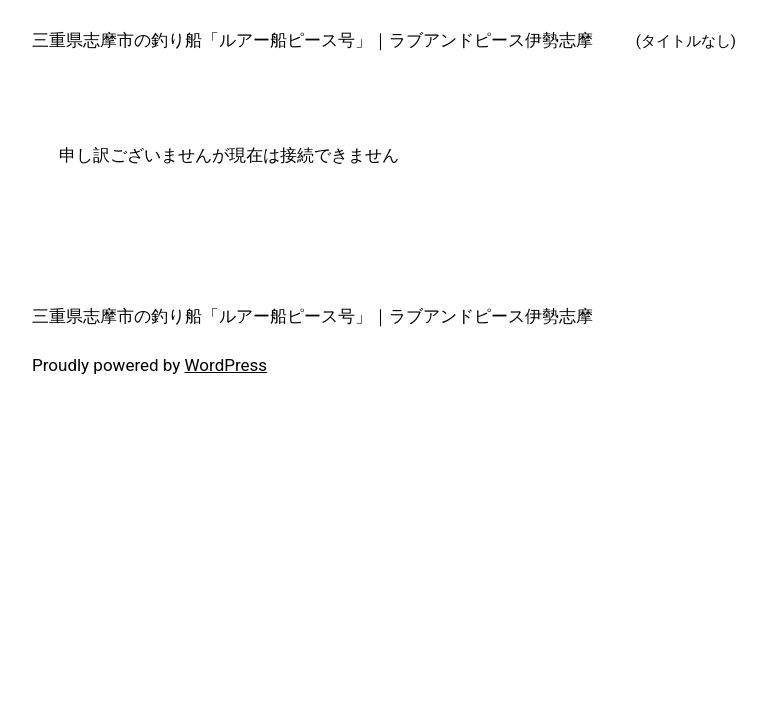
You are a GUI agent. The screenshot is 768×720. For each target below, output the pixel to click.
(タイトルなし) (686, 41)
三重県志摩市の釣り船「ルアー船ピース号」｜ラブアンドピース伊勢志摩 (312, 40)
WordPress (226, 365)
